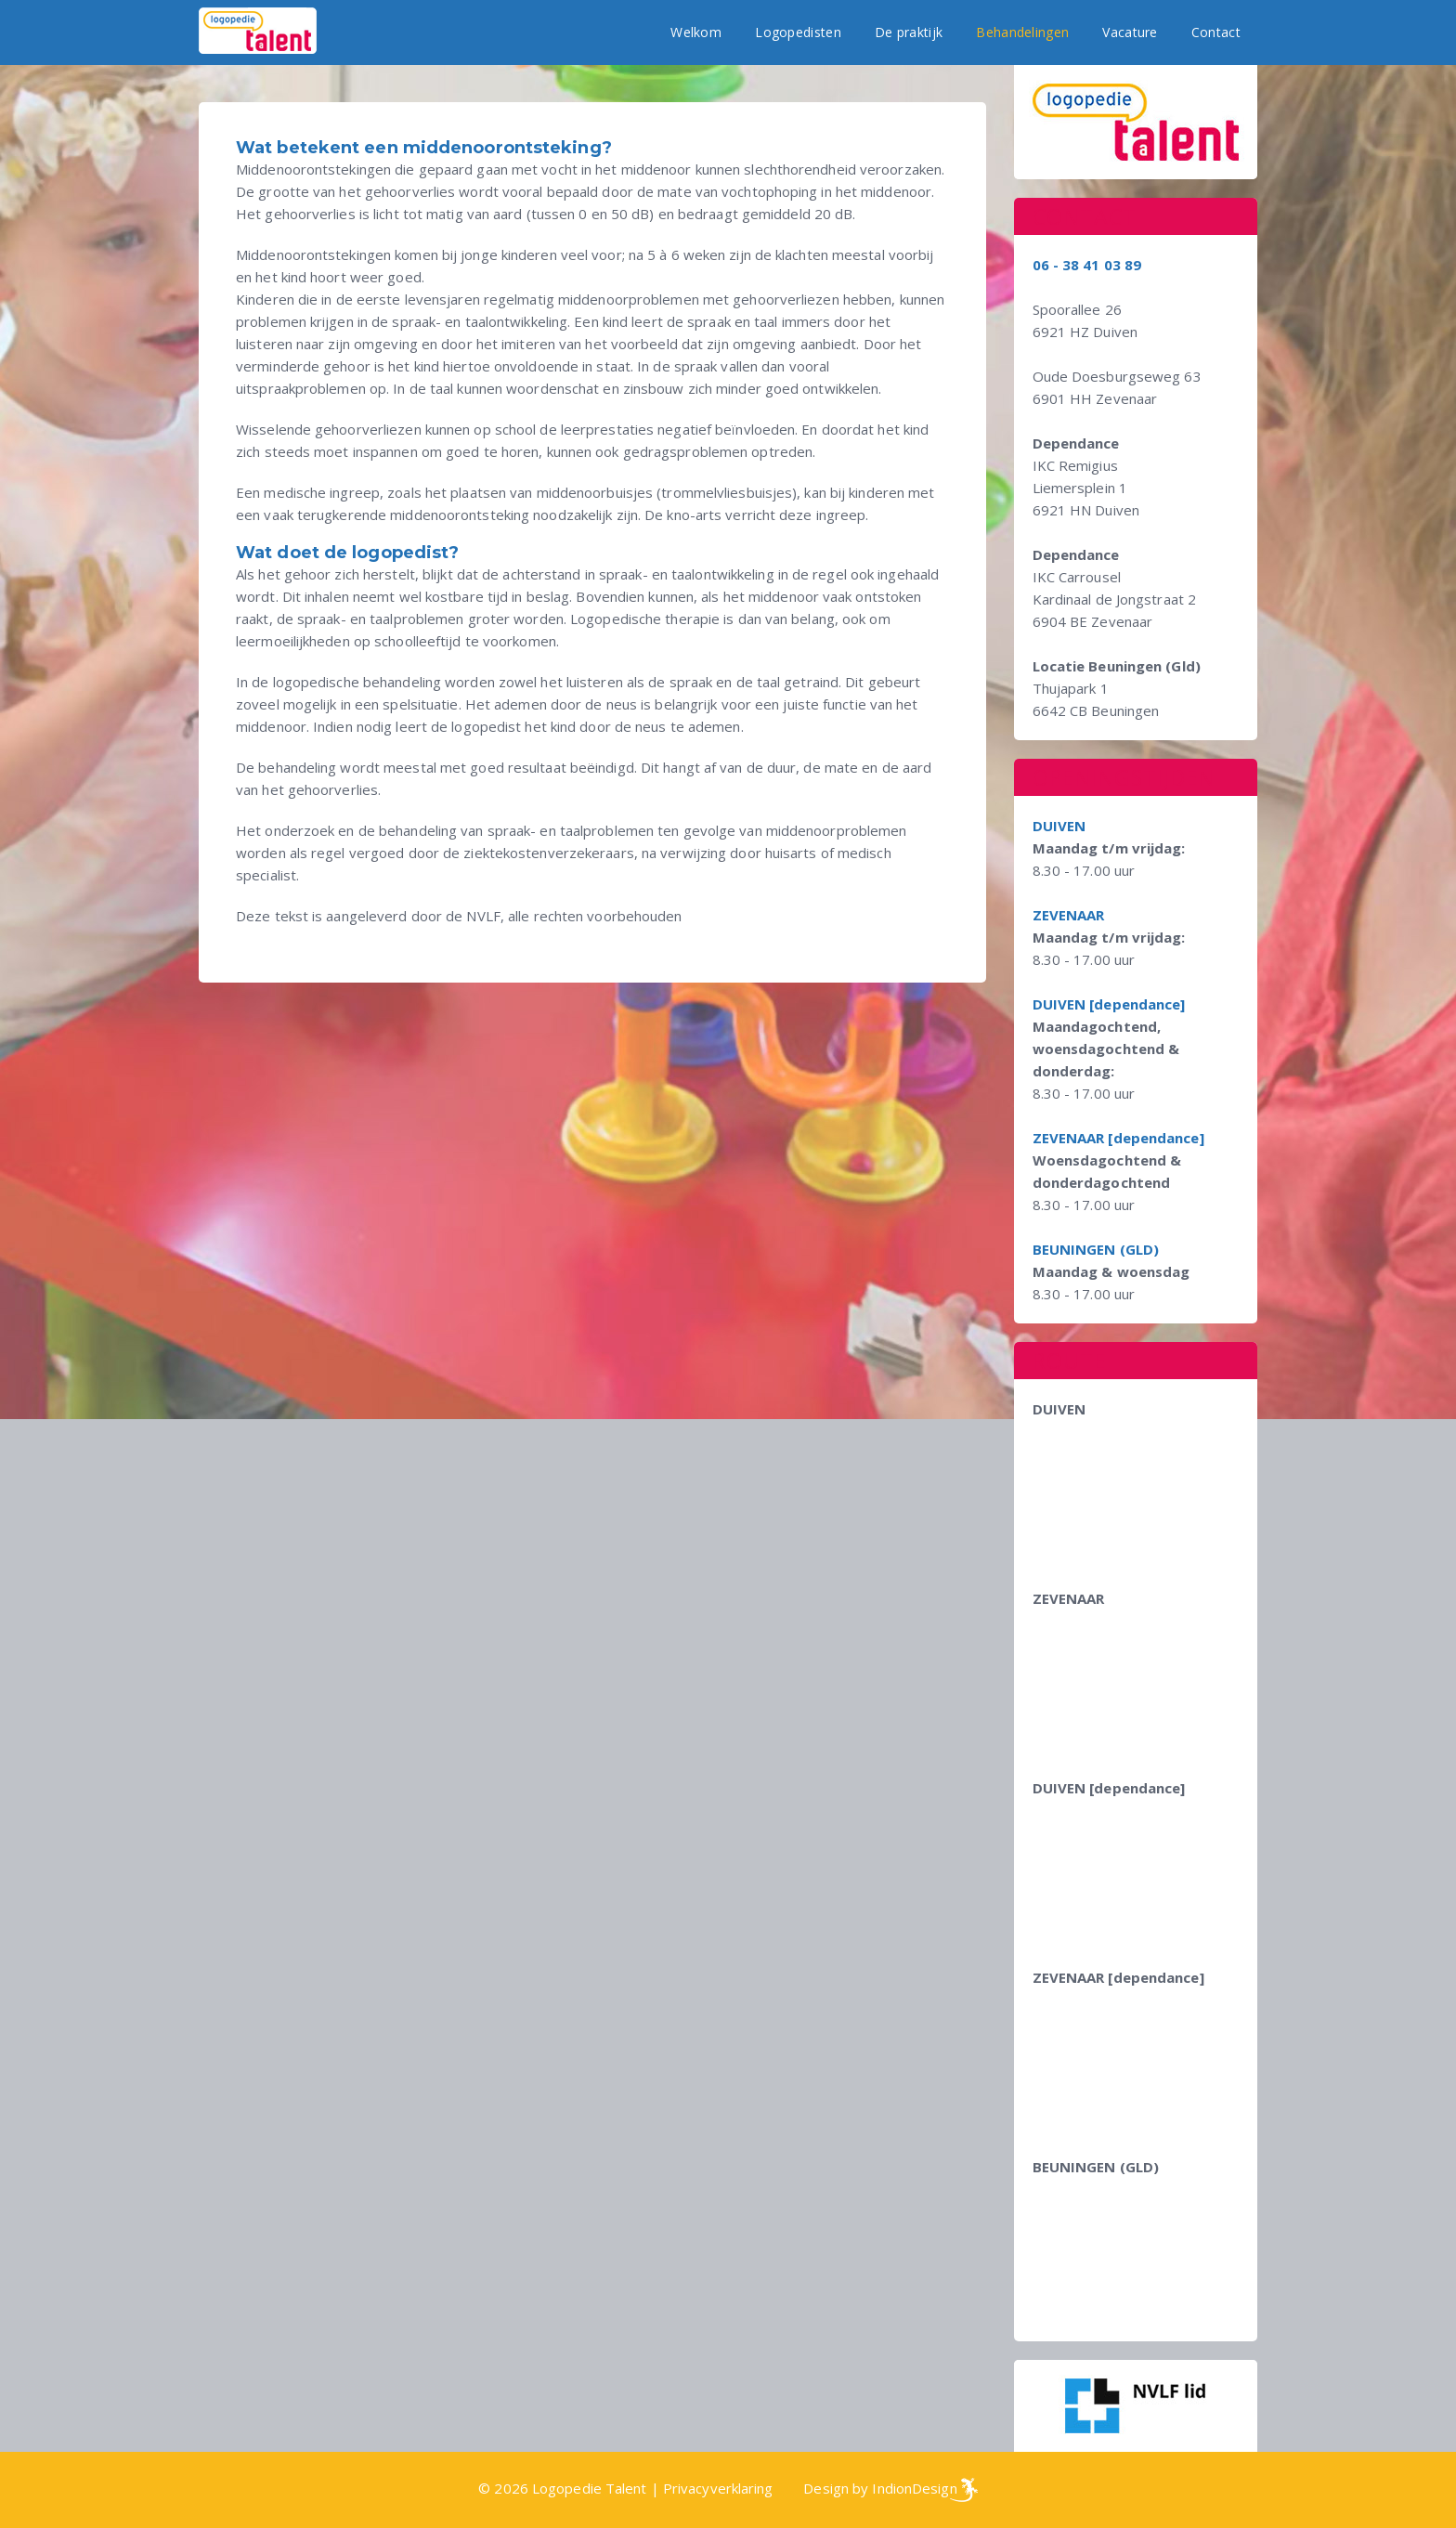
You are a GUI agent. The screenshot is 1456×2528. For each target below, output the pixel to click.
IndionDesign (914, 2488)
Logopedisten (798, 32)
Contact (1216, 32)
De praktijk (908, 32)
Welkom (696, 32)
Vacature (1129, 32)
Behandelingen (1022, 32)
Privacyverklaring (718, 2488)
